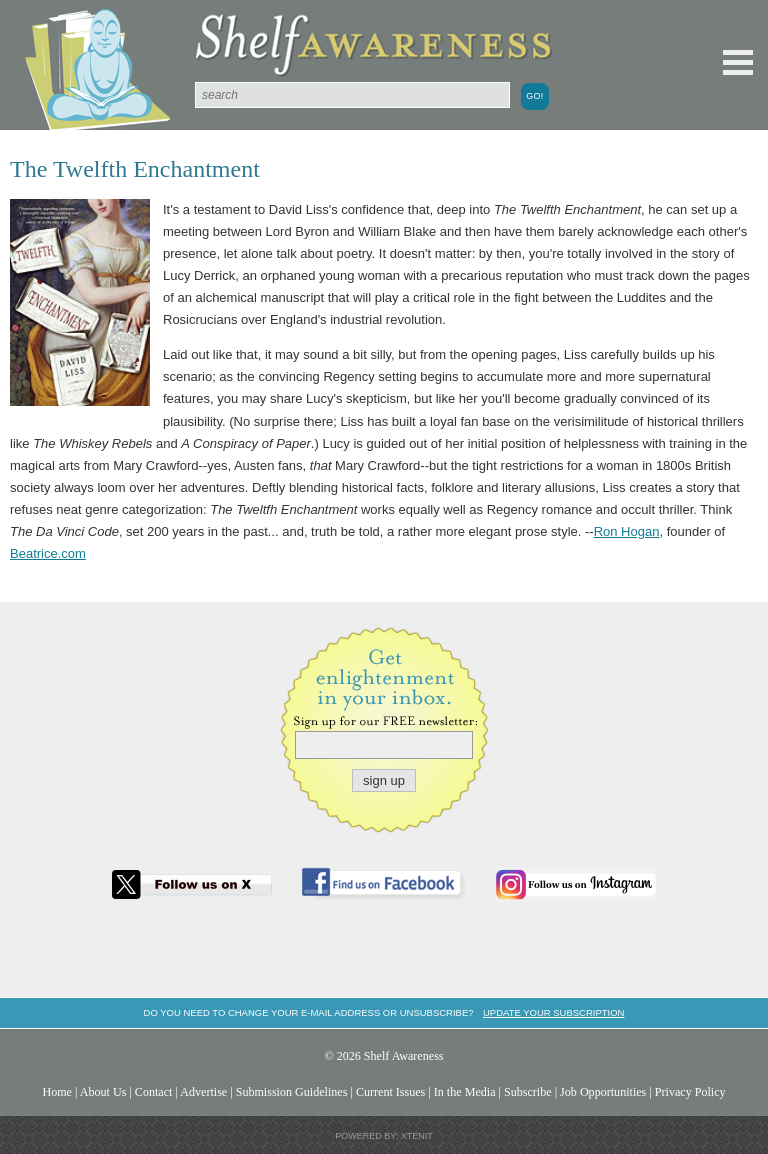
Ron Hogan (627, 531)
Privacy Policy (690, 1092)
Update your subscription (553, 1012)
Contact (154, 1092)
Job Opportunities (603, 1092)
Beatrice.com (48, 553)
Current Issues (390, 1092)
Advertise (203, 1092)
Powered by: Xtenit (384, 1136)
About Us (103, 1092)
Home (57, 1092)
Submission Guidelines (292, 1092)
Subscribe (528, 1092)
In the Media (465, 1092)
